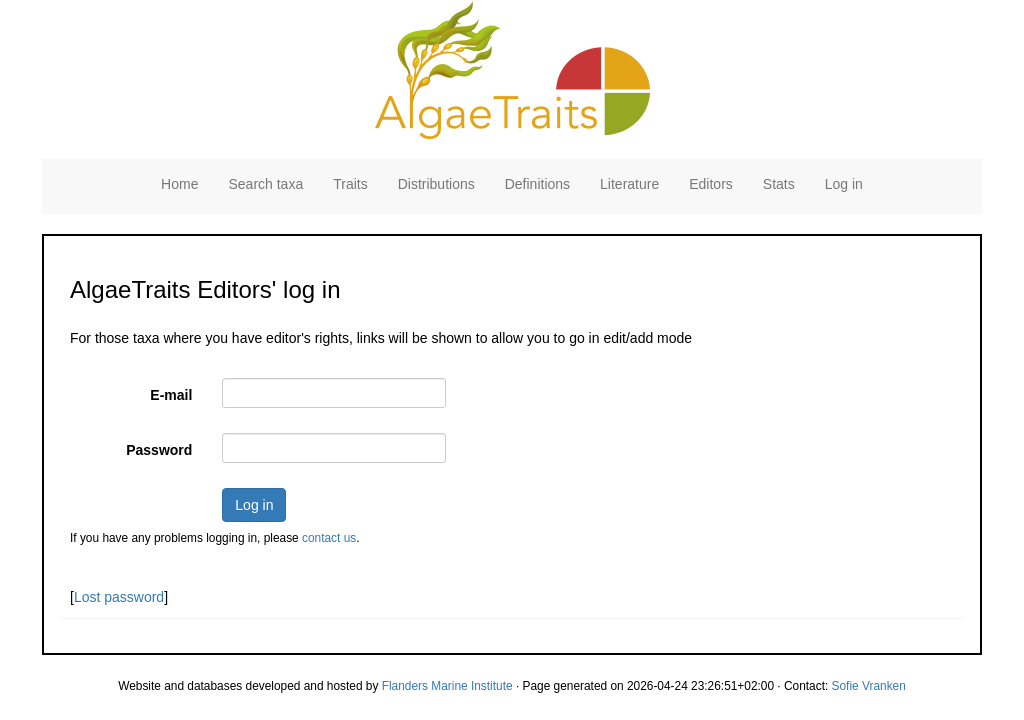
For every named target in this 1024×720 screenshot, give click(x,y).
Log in (844, 184)
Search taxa (265, 184)
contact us (329, 538)
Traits (350, 184)
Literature (629, 184)
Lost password (119, 597)
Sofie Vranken (869, 686)
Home (179, 184)
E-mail (171, 395)
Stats (779, 184)
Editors (711, 184)
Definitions (537, 184)
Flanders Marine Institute (447, 686)
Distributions (436, 184)
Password (159, 450)
